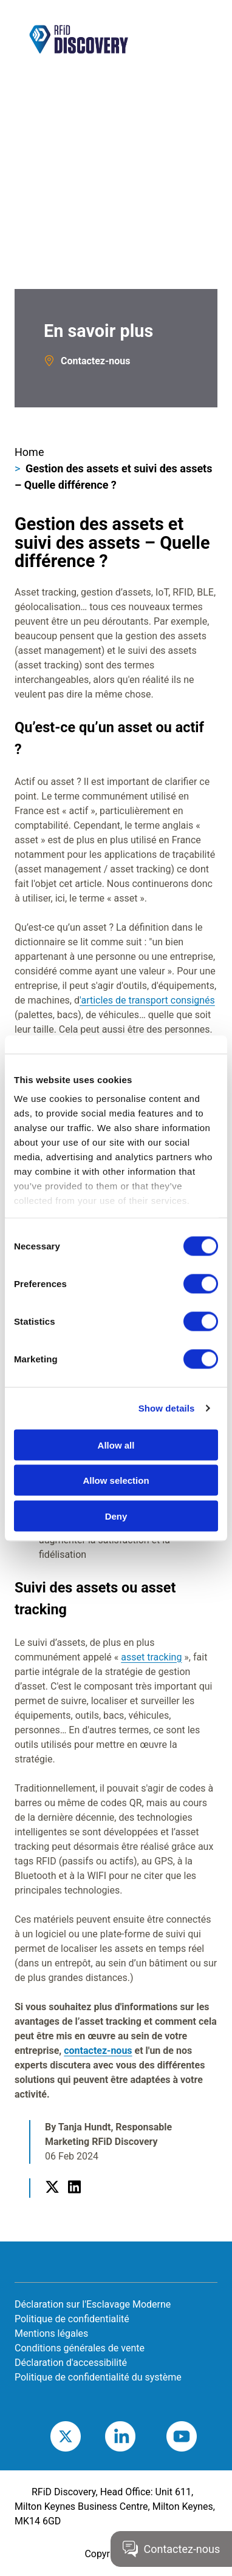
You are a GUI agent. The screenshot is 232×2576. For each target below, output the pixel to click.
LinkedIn (74, 2201)
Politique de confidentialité (72, 2319)
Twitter (52, 2201)
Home (29, 452)
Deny (116, 1516)
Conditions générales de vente (80, 2348)
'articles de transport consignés (147, 1000)
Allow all (116, 1444)
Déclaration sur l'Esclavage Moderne (93, 2304)
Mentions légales (51, 2333)
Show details (166, 1408)
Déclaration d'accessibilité (71, 2362)
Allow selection (116, 1480)
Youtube (199, 2436)
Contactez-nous (95, 361)
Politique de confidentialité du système (98, 2377)
